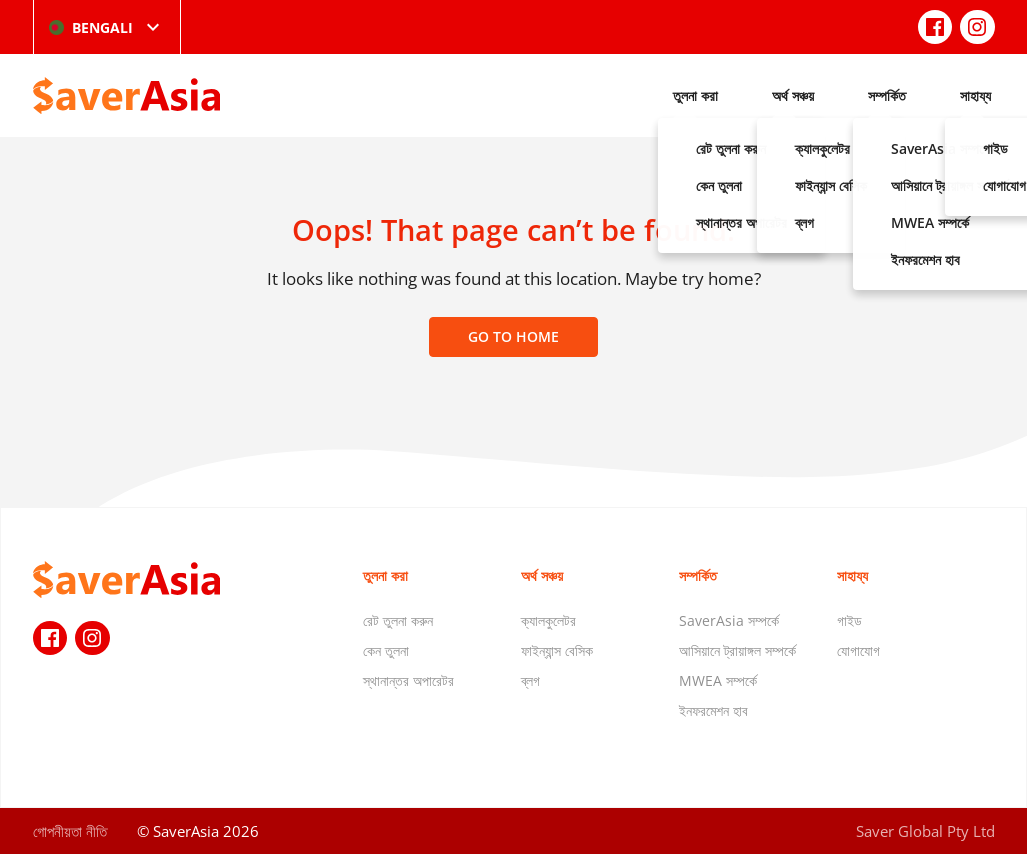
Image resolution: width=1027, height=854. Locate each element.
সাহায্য (975, 95)
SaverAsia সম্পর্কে (729, 620)
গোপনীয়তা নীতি (70, 831)
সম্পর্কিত (887, 95)
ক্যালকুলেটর (548, 620)
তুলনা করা (695, 95)
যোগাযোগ (858, 650)
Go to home (513, 336)
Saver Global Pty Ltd (925, 831)
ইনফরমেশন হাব (713, 710)
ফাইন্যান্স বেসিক (557, 650)
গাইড (849, 620)
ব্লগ (530, 680)
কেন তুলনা (386, 650)
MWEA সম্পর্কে (718, 680)
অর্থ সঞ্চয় (793, 95)
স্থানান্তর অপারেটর (408, 680)
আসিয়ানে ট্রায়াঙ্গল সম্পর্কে (737, 650)
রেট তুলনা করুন (398, 620)
